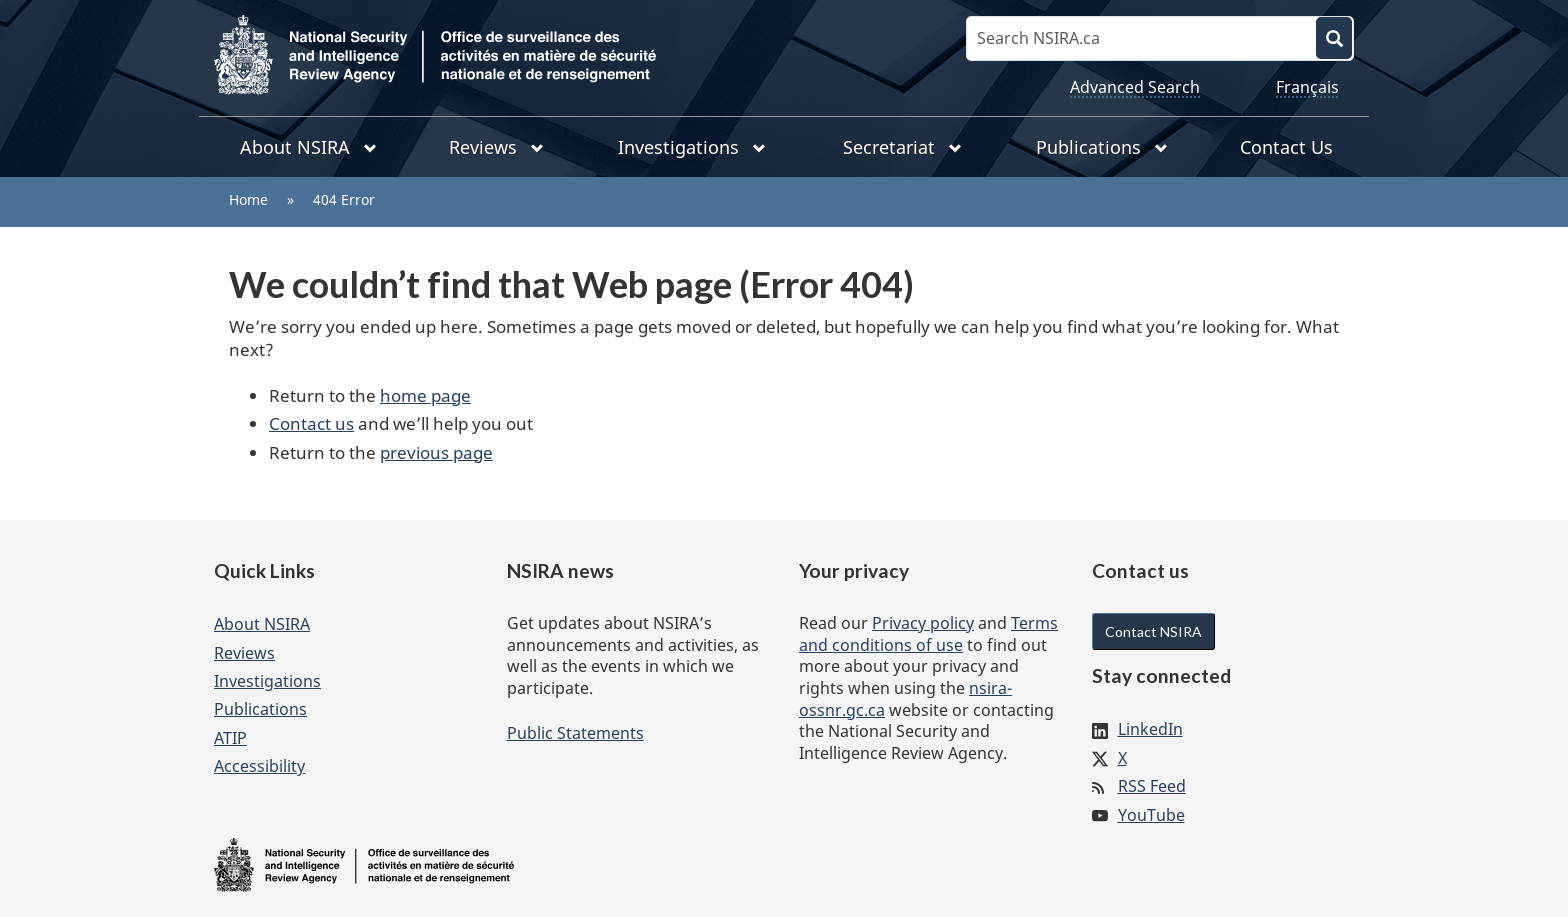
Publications (260, 709)
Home (248, 199)
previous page (436, 452)
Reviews (244, 653)
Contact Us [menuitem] (1286, 147)
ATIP (230, 738)
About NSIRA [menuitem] (308, 147)
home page (425, 395)
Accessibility (259, 766)
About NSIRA (262, 624)
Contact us (311, 423)
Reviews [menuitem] (496, 147)
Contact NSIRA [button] (1153, 631)
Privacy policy (923, 623)
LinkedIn (1150, 729)
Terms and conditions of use (928, 634)
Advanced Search (1135, 87)
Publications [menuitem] (1102, 147)
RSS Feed (1152, 786)
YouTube (1151, 815)
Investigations (267, 681)
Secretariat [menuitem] (902, 147)
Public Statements (575, 733)
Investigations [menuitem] (692, 147)
